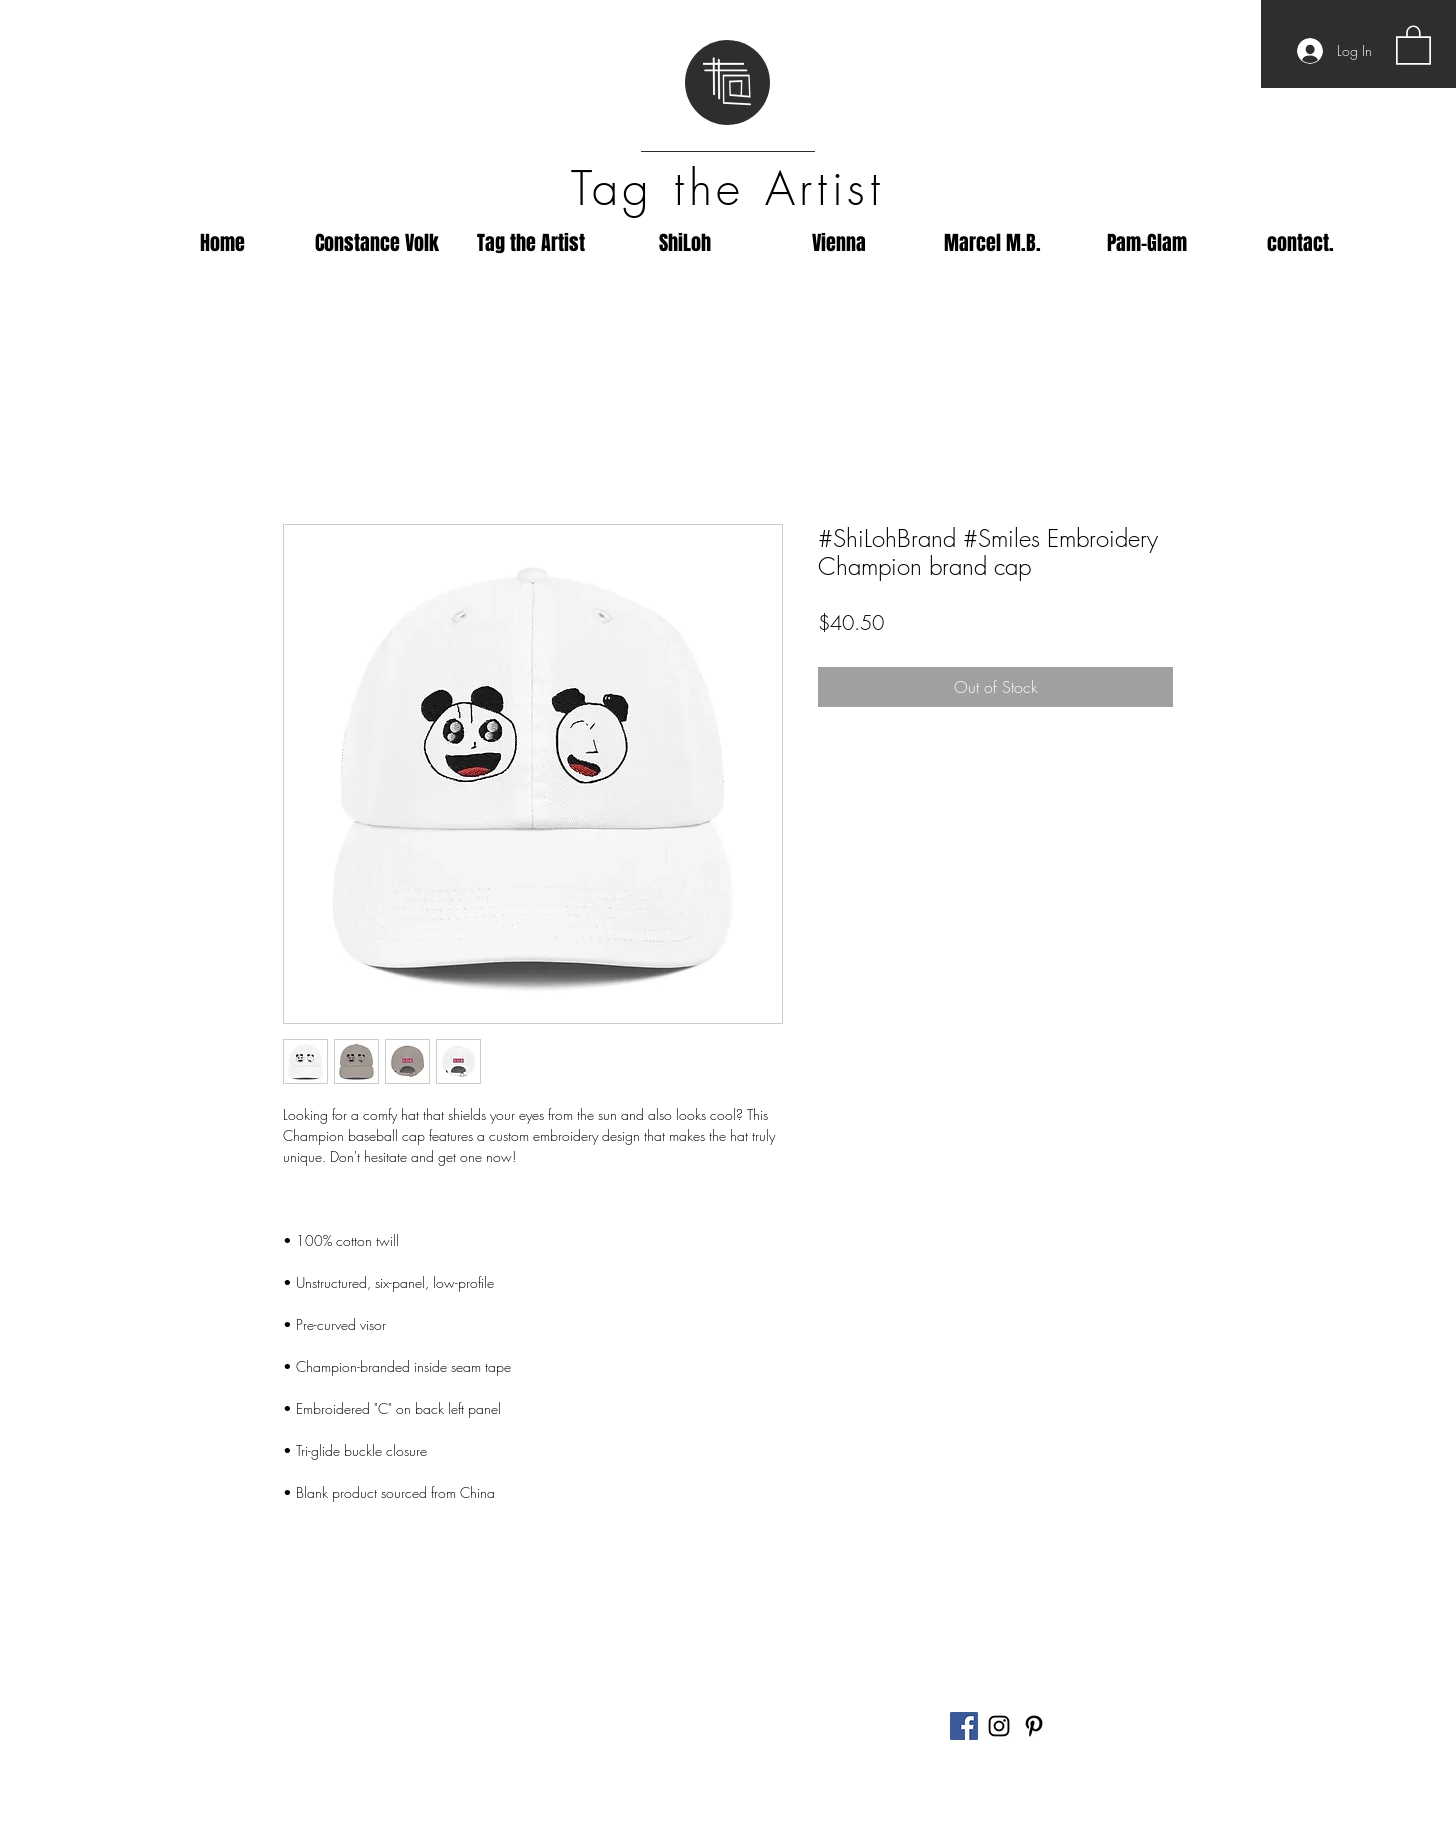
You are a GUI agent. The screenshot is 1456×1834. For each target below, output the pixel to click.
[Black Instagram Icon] (999, 1726)
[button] (1413, 44)
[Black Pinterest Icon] (1034, 1726)
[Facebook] (964, 1726)
